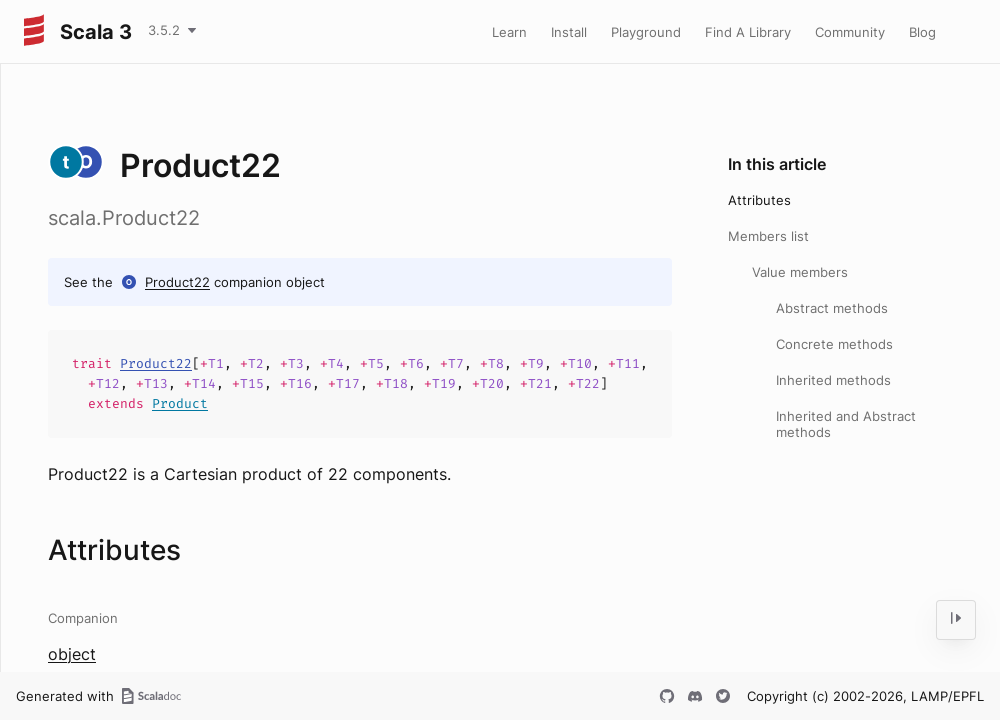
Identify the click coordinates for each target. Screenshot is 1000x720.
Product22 (177, 282)
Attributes (759, 200)
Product (180, 403)
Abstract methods (832, 308)
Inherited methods (833, 380)
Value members (800, 272)
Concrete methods (834, 344)
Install (569, 32)
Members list (768, 236)
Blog (922, 32)
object (72, 654)
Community (850, 32)
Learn (509, 32)
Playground (646, 32)
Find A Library (748, 32)
